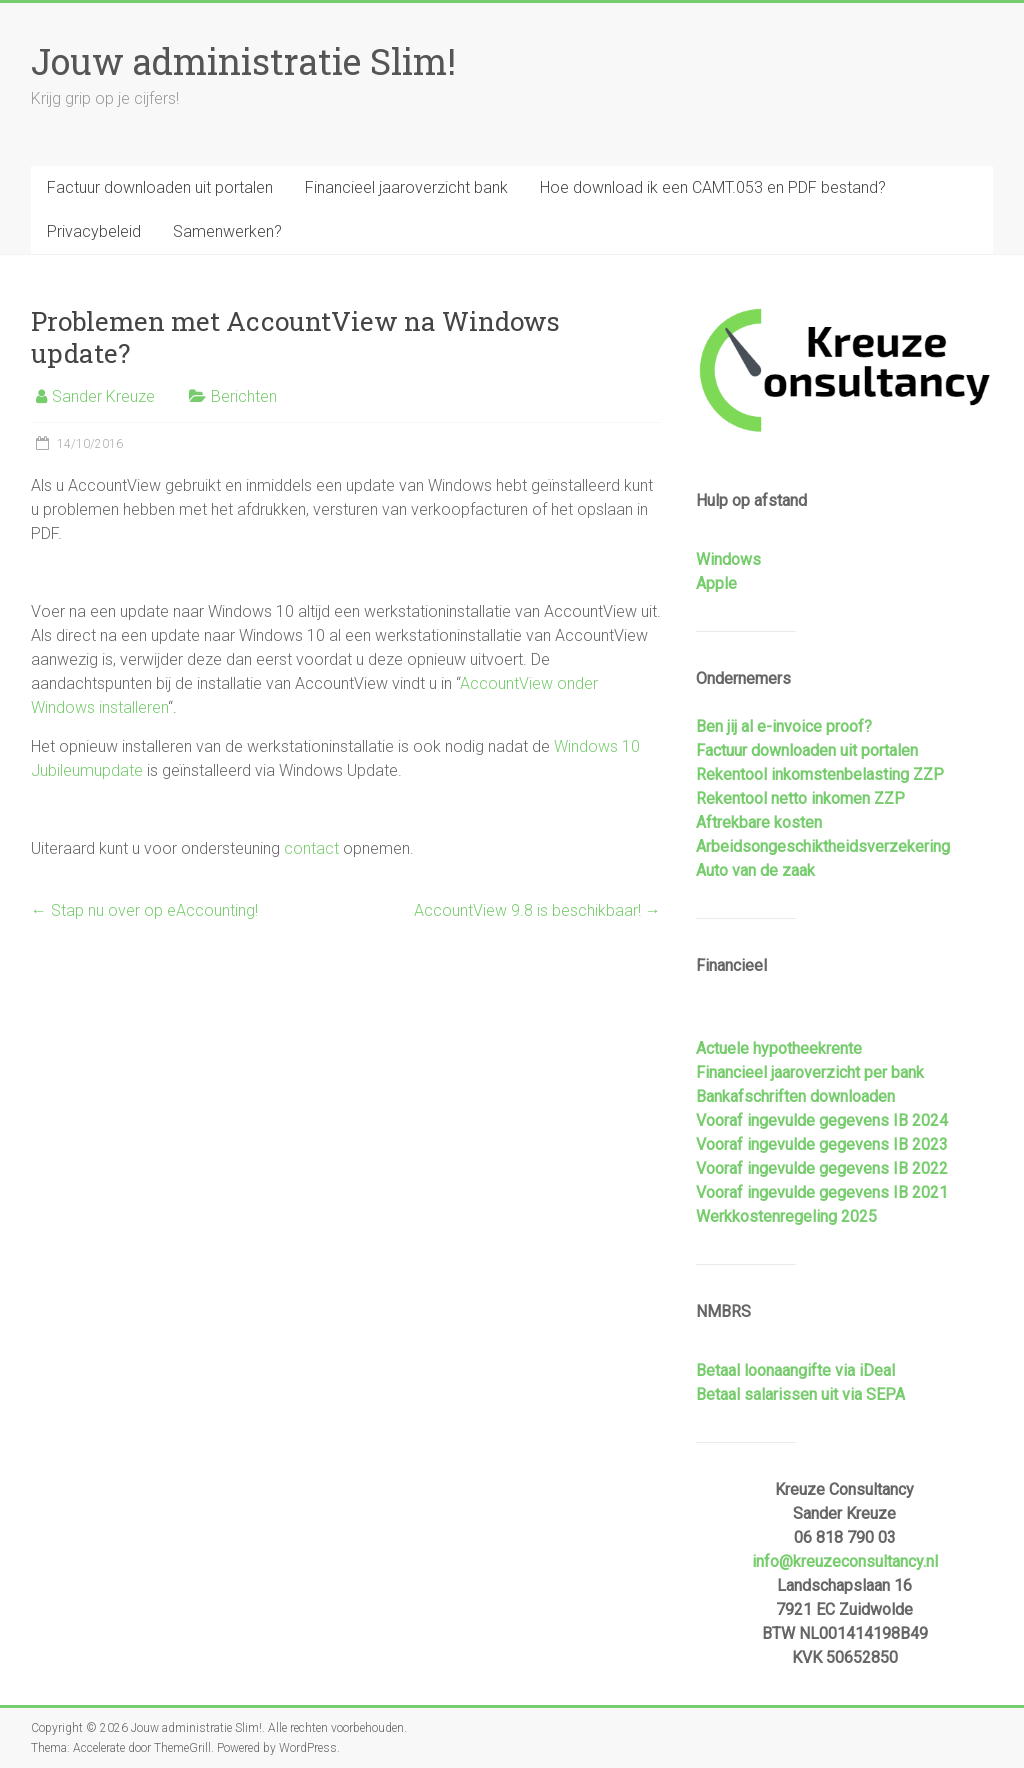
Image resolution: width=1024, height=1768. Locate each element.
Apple (716, 583)
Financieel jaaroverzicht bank (406, 187)
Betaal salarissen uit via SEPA (800, 1394)
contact (311, 848)
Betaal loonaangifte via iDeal (795, 1370)
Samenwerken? (227, 231)
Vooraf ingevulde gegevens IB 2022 (822, 1168)
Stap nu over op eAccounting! (144, 910)
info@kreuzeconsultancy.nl (845, 1561)
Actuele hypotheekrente (779, 1048)
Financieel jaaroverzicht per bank (810, 1072)
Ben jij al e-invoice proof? (784, 726)
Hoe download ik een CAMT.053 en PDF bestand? (713, 187)
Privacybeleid (94, 231)
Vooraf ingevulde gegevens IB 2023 (822, 1144)
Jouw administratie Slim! (243, 61)
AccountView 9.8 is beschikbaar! (537, 910)
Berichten (244, 396)
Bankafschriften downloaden (795, 1096)
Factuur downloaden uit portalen (160, 187)
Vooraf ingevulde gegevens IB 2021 (822, 1192)
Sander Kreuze (103, 396)
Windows (728, 559)
